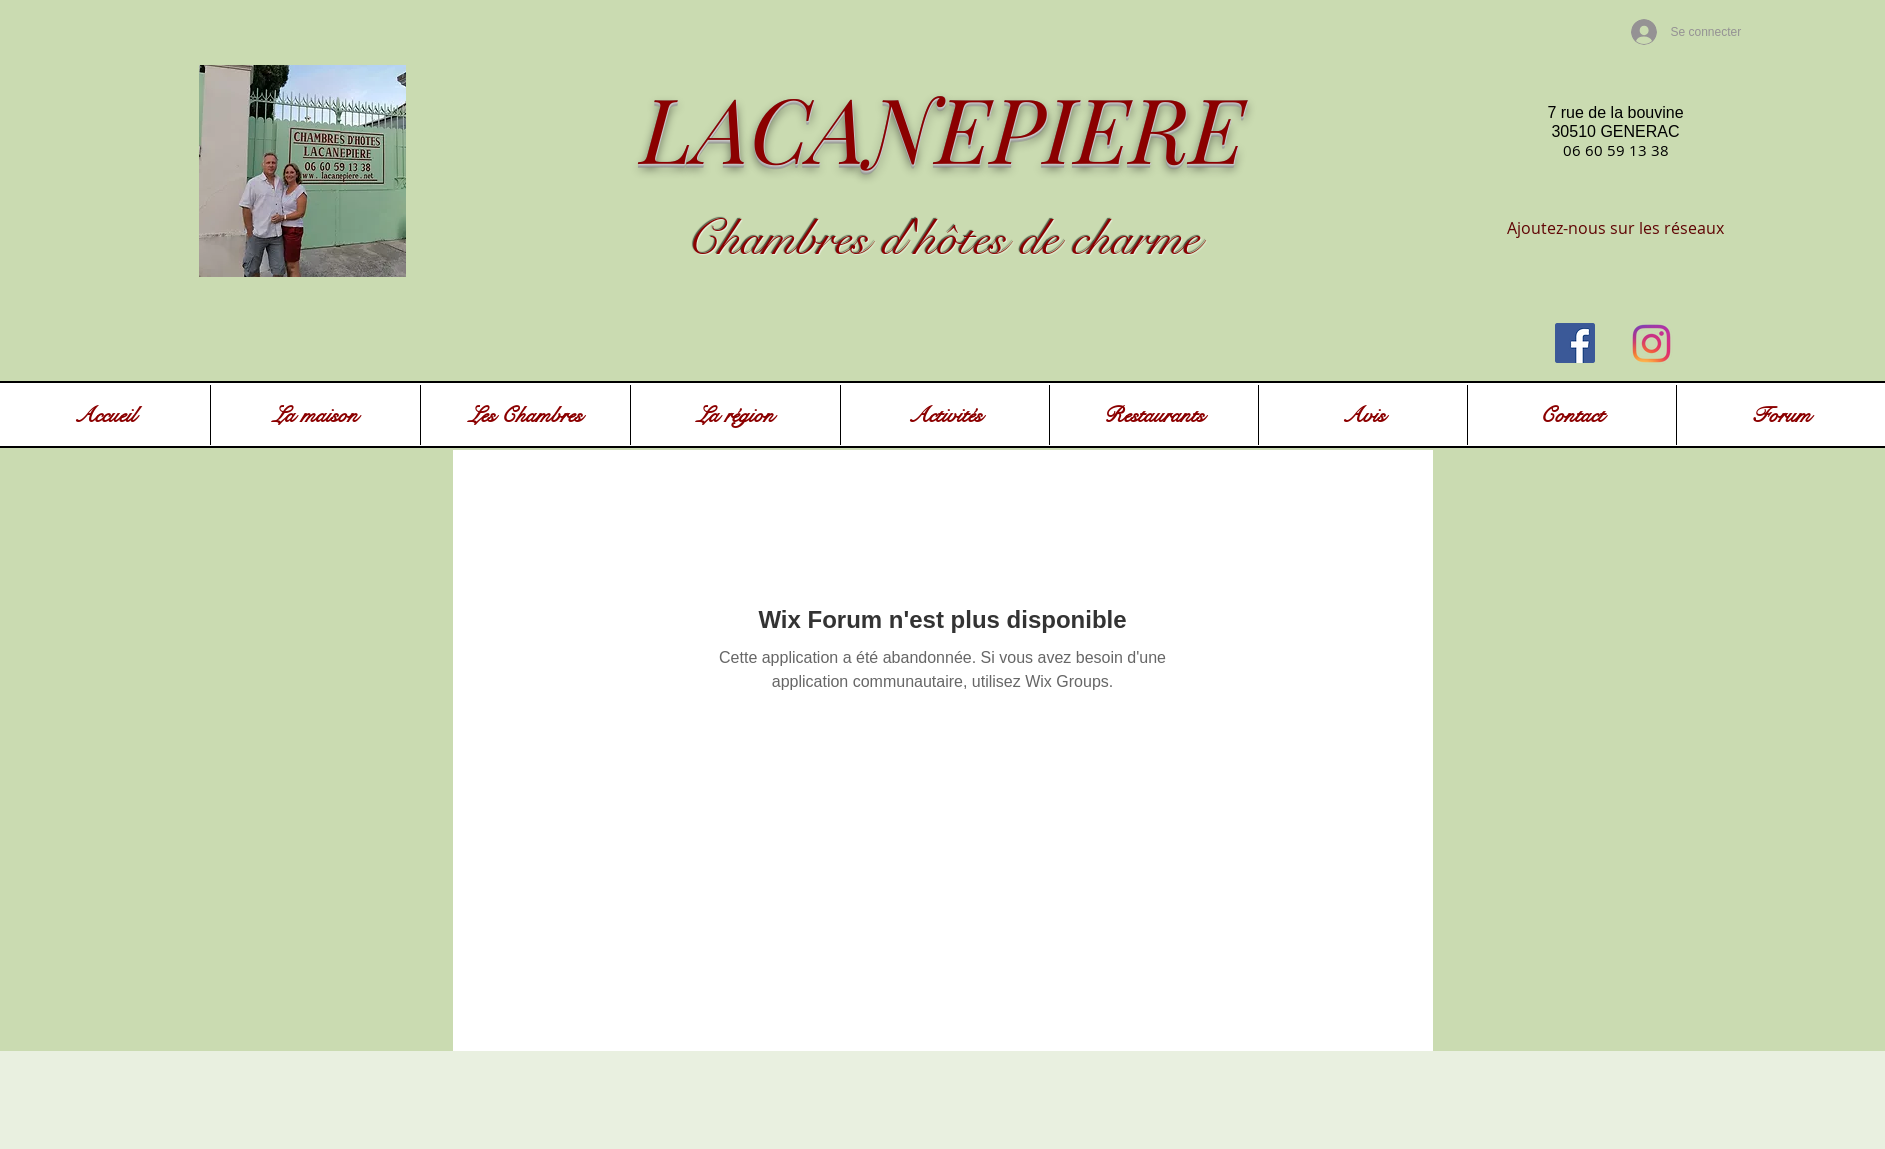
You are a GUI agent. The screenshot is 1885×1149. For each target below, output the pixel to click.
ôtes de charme (1068, 239)
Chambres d (795, 239)
